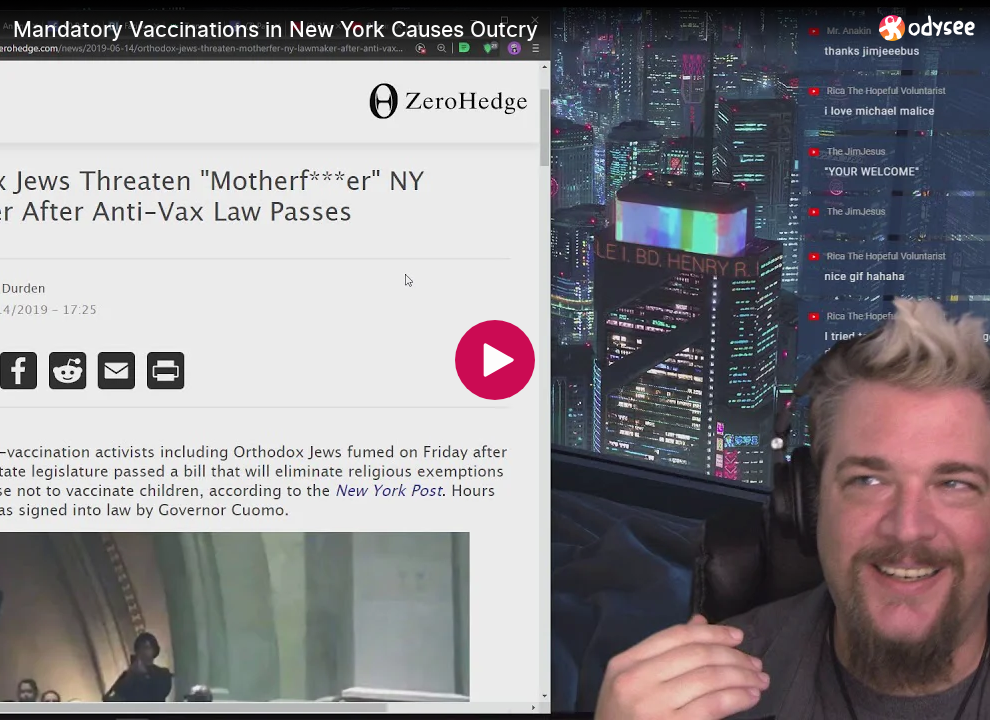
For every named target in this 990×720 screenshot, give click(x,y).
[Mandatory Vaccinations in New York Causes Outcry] (438, 29)
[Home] (927, 27)
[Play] (495, 360)
